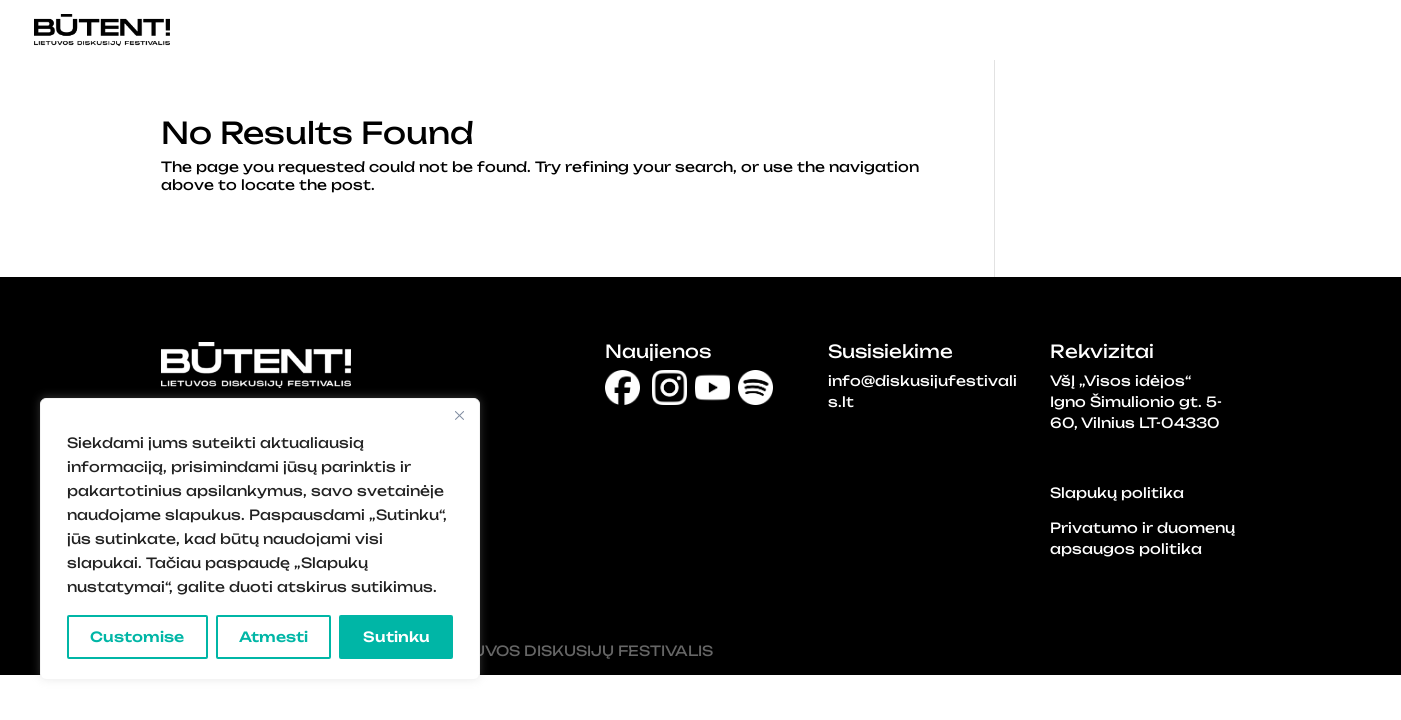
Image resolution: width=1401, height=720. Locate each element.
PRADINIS (870, 31)
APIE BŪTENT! (1154, 31)
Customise (137, 636)
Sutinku (396, 636)
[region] (260, 539)
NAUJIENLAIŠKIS (1310, 31)
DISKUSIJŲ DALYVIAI (1004, 31)
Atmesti (273, 636)
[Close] (459, 415)
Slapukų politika (1117, 492)
